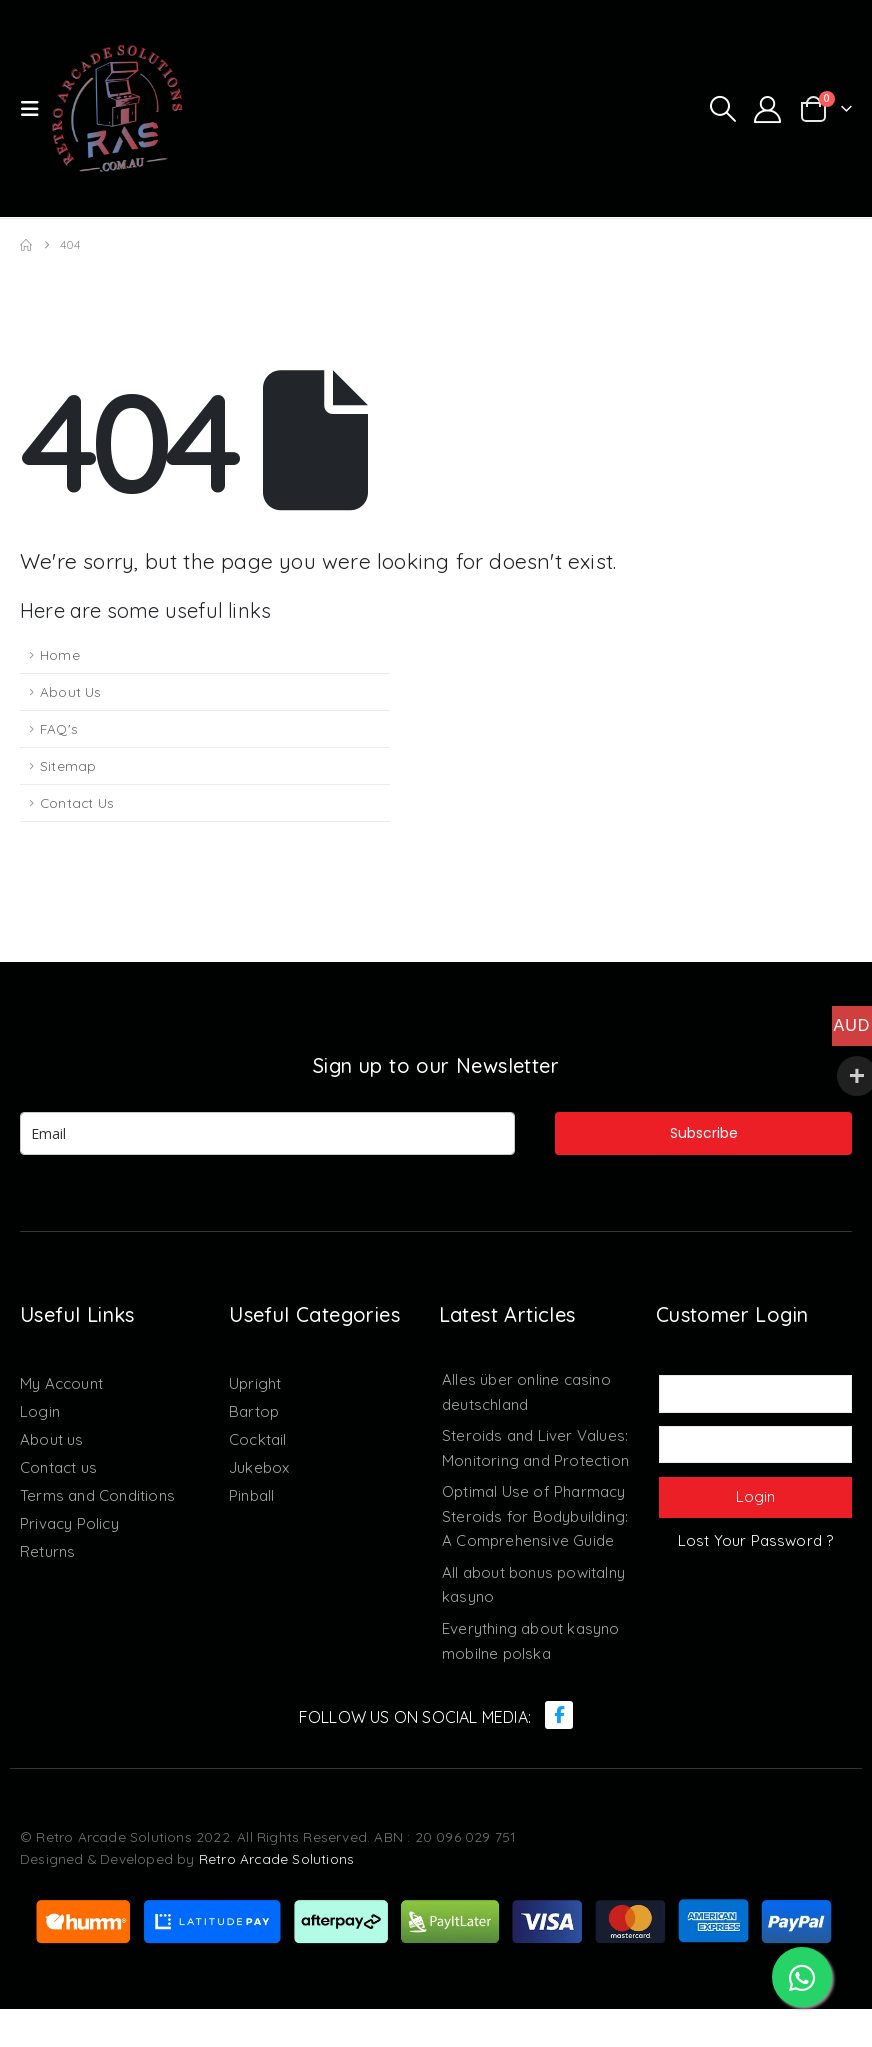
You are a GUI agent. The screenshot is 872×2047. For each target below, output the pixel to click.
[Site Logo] (117, 108)
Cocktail (258, 1439)
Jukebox (259, 1467)
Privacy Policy (69, 1523)
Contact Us (77, 802)
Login (40, 1411)
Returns (47, 1551)
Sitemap (68, 765)
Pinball (251, 1495)
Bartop (254, 1411)
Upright (255, 1383)
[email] (267, 1133)
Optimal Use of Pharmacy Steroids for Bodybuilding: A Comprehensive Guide (535, 1535)
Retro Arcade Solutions (276, 1896)
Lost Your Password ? (756, 1540)
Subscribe (704, 1133)
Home (60, 654)
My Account (61, 1383)
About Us (71, 691)
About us (52, 1439)
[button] (36, 109)
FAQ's (59, 728)
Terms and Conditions (97, 1495)
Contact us (58, 1467)
